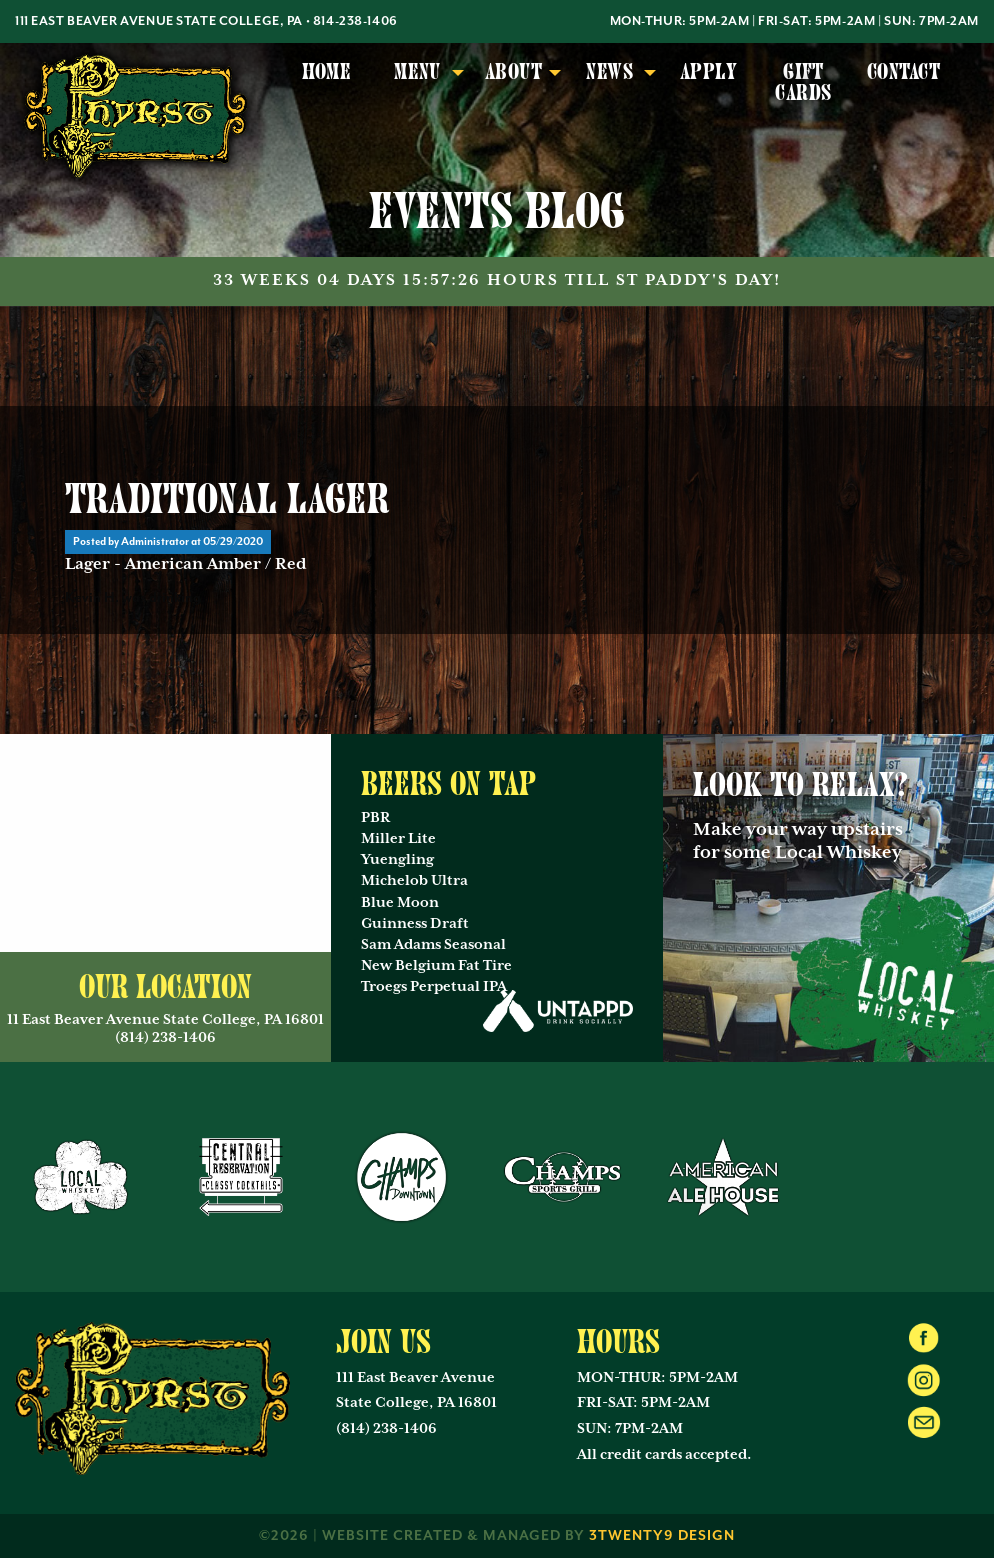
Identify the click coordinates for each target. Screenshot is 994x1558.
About (513, 72)
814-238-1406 (355, 21)
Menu (417, 72)
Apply (708, 72)
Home (327, 72)
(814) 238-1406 (386, 1429)
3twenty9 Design (662, 1536)
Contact (903, 72)
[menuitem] (326, 83)
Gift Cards (803, 82)
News (609, 72)
